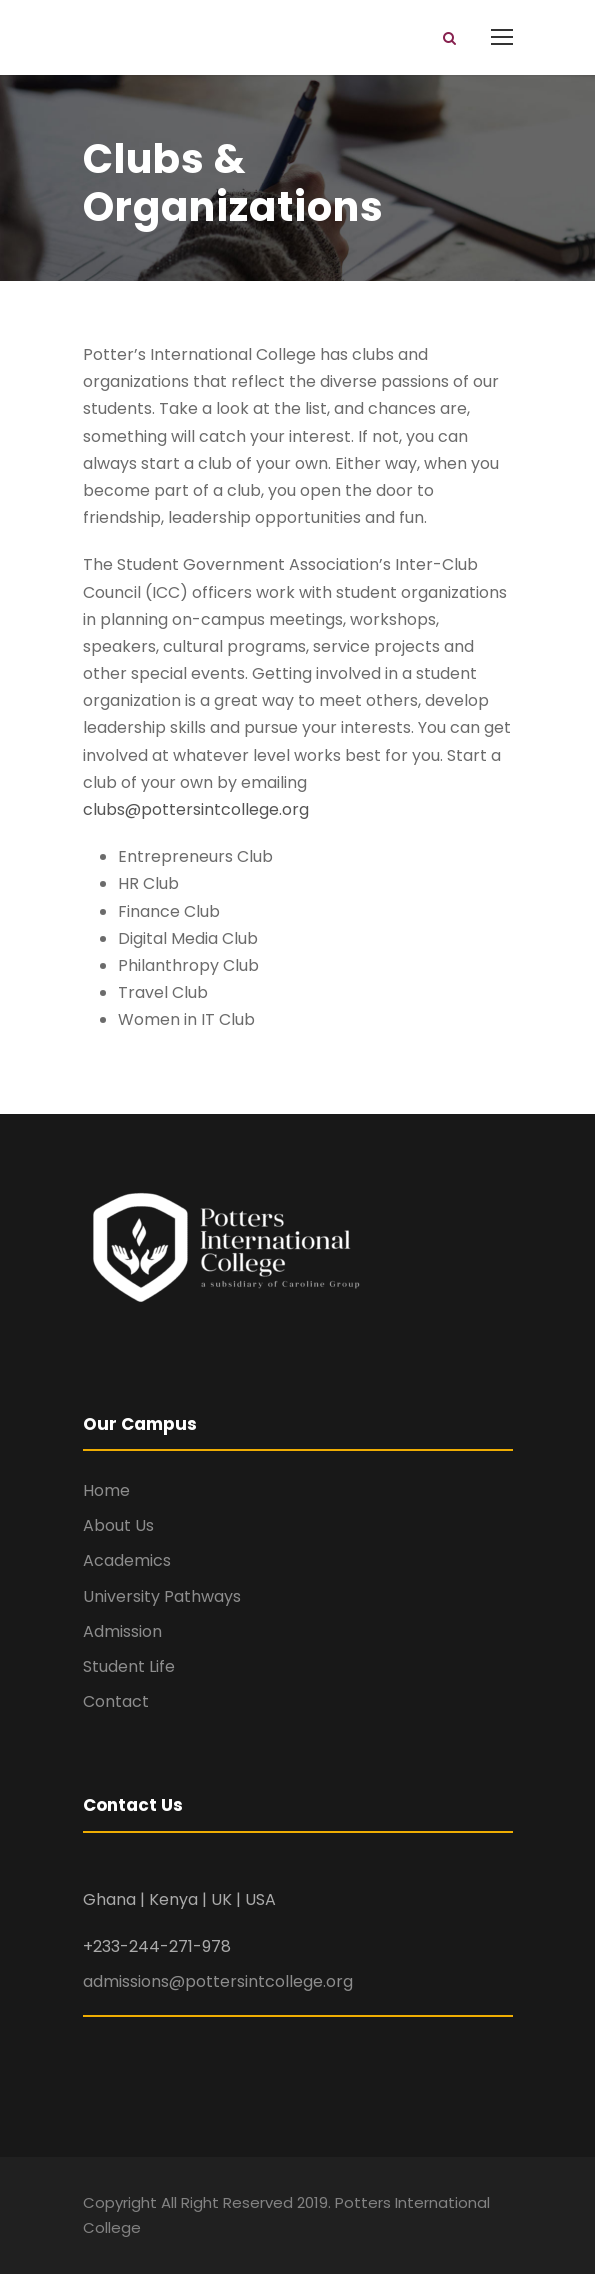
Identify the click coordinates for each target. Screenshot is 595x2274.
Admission (122, 1631)
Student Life (129, 1666)
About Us (118, 1525)
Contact (116, 1701)
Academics (127, 1560)
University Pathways (162, 1596)
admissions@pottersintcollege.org (218, 1981)
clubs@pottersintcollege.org (196, 809)
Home (106, 1490)
